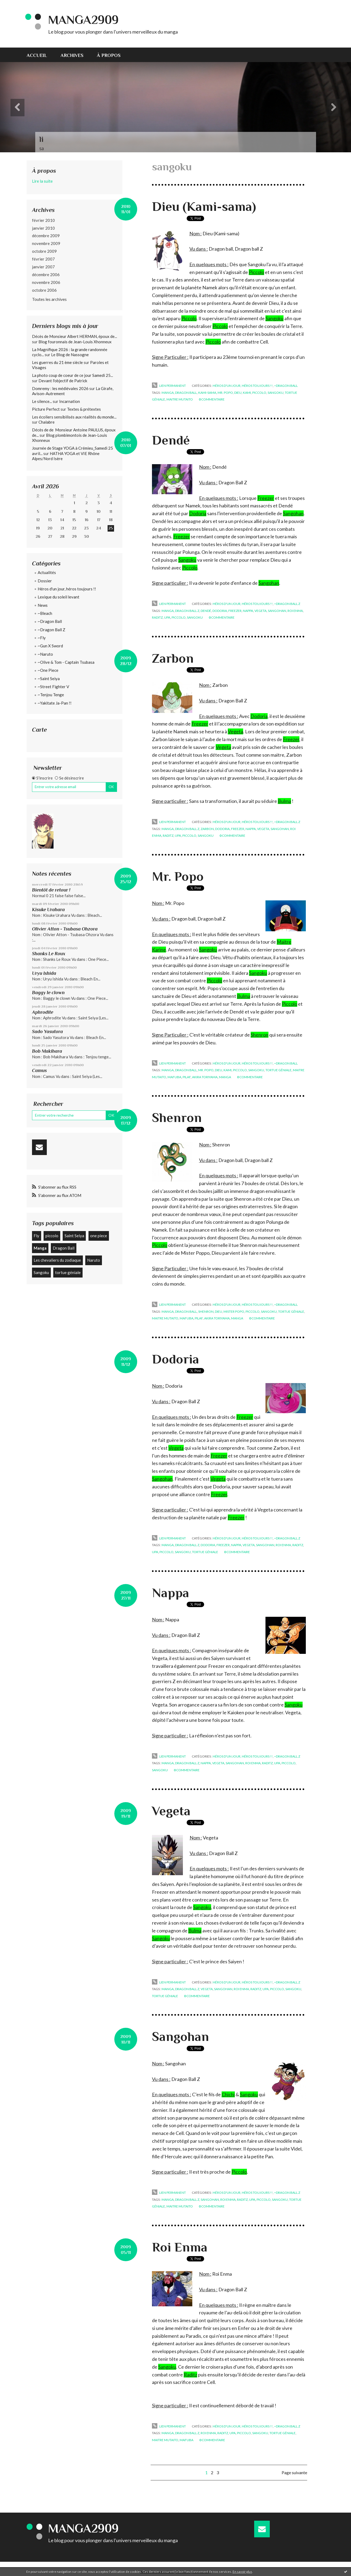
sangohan (277, 611)
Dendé (171, 440)
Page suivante (294, 2472)
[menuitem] (40, 55)
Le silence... (42, 401)
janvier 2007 (43, 266)
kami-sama (207, 393)
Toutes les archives (49, 299)
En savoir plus (242, 2572)
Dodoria (197, 513)
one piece (98, 1235)
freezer (235, 611)
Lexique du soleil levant (58, 596)
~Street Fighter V (53, 686)
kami (247, 393)
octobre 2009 (44, 251)
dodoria (219, 611)
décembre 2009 (46, 235)
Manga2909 (83, 20)
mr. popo (225, 393)
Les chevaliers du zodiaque (57, 1260)
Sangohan (180, 2036)
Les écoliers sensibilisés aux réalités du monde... (74, 416)
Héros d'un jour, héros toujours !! (67, 588)
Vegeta (223, 747)
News (43, 605)
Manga (40, 1248)
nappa (248, 611)
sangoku (275, 393)
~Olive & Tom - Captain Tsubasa (66, 662)
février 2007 (43, 259)
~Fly (42, 637)
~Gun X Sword (50, 645)
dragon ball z (187, 611)
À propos (108, 55)
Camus (39, 1070)
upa (167, 617)
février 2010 (43, 220)
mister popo (234, 1311)
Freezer (265, 498)
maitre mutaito (179, 399)
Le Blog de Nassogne (70, 354)
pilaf (187, 1077)
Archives (72, 55)
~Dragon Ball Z (51, 629)
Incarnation (69, 401)
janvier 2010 (43, 228)
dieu (238, 393)
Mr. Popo (178, 876)
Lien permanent (169, 386)
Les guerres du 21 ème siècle (57, 362)
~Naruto (45, 654)
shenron (206, 1311)
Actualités (47, 572)
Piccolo (256, 272)
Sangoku (41, 1272)
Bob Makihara (47, 1051)
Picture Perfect (46, 409)
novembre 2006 (46, 282)
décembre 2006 (46, 274)
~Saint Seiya (49, 678)
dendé (206, 611)
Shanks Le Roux (48, 953)
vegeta (260, 611)
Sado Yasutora (47, 1031)
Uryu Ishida (44, 973)
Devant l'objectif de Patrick (62, 380)
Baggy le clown (48, 992)
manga (168, 393)
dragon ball (186, 393)
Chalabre (46, 422)
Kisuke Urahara (48, 909)
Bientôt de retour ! (51, 890)
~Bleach (45, 613)
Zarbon (173, 658)
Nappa (170, 1593)
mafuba (174, 1077)
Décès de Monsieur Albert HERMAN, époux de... (74, 336)
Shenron (259, 1035)
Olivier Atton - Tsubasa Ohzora (65, 929)
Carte (39, 729)
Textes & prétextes (84, 409)
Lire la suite (42, 181)
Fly (36, 1235)
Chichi (228, 2094)
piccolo (51, 1235)
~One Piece (48, 670)
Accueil (37, 55)
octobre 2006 (44, 290)
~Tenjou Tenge (51, 694)
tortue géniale (68, 1272)
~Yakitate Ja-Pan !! (55, 703)
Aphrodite (42, 1012)
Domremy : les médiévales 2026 (60, 388)
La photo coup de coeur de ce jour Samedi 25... (72, 375)
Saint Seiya (74, 1235)
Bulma (284, 801)
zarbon (207, 829)
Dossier (45, 580)
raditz (157, 617)
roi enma (295, 611)
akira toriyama (205, 1077)
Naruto (93, 1260)
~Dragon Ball (50, 621)
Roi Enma (179, 2247)
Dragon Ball (64, 1248)
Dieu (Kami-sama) (204, 206)
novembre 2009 (46, 243)
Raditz (190, 2374)
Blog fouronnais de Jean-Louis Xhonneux (75, 341)
